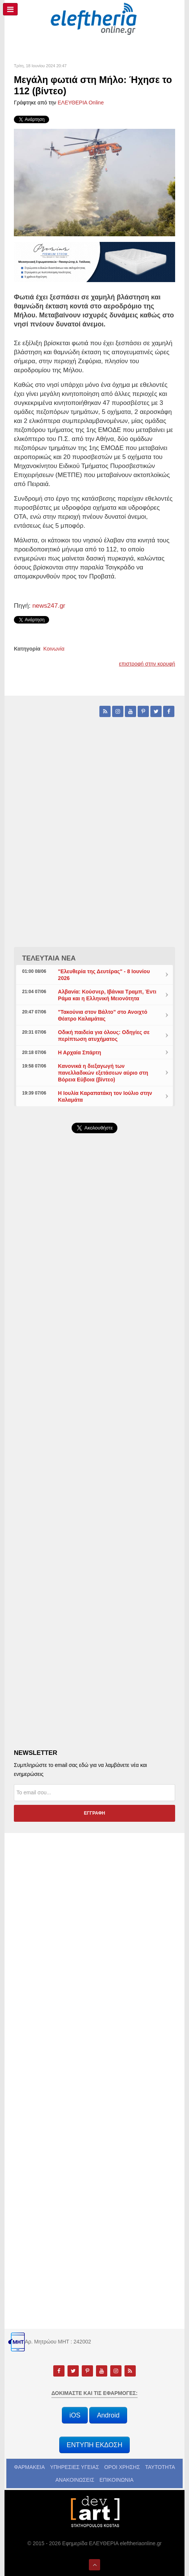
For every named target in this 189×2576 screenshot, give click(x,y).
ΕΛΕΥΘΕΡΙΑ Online (81, 103)
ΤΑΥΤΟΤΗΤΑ (160, 2467)
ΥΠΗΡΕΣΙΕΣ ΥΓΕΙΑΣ (74, 2467)
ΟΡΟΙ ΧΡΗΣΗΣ (122, 2467)
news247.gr (48, 605)
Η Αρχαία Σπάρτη (79, 1052)
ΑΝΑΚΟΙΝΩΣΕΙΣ (75, 2480)
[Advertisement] (94, 1317)
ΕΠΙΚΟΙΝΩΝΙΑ (116, 2480)
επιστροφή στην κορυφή (147, 664)
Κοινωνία (54, 649)
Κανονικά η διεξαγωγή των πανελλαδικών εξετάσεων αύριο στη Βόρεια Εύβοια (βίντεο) (103, 1073)
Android (108, 2415)
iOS (74, 2415)
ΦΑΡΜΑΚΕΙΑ (29, 2467)
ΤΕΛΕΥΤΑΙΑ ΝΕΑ (49, 958)
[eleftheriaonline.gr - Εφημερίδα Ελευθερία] (94, 19)
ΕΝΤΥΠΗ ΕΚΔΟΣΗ (95, 2445)
